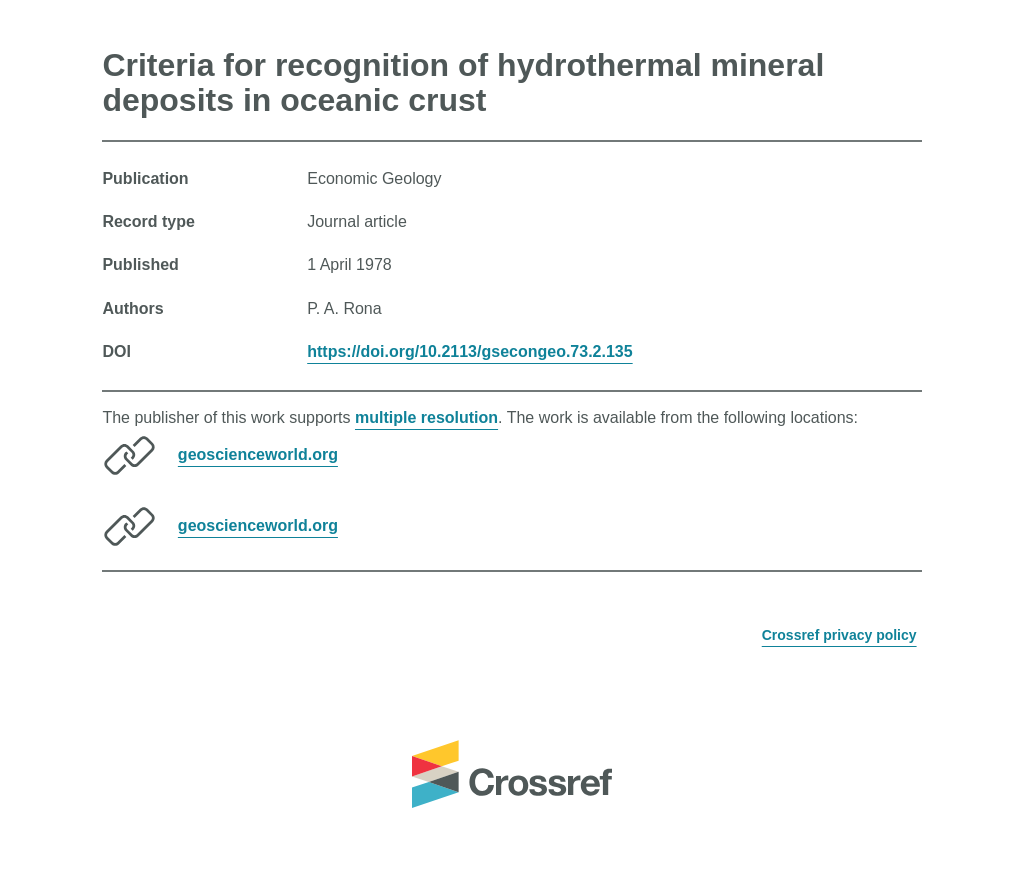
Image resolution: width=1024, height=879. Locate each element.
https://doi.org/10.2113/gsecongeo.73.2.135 (469, 351)
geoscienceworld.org (258, 454)
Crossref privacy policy (839, 635)
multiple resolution (426, 417)
